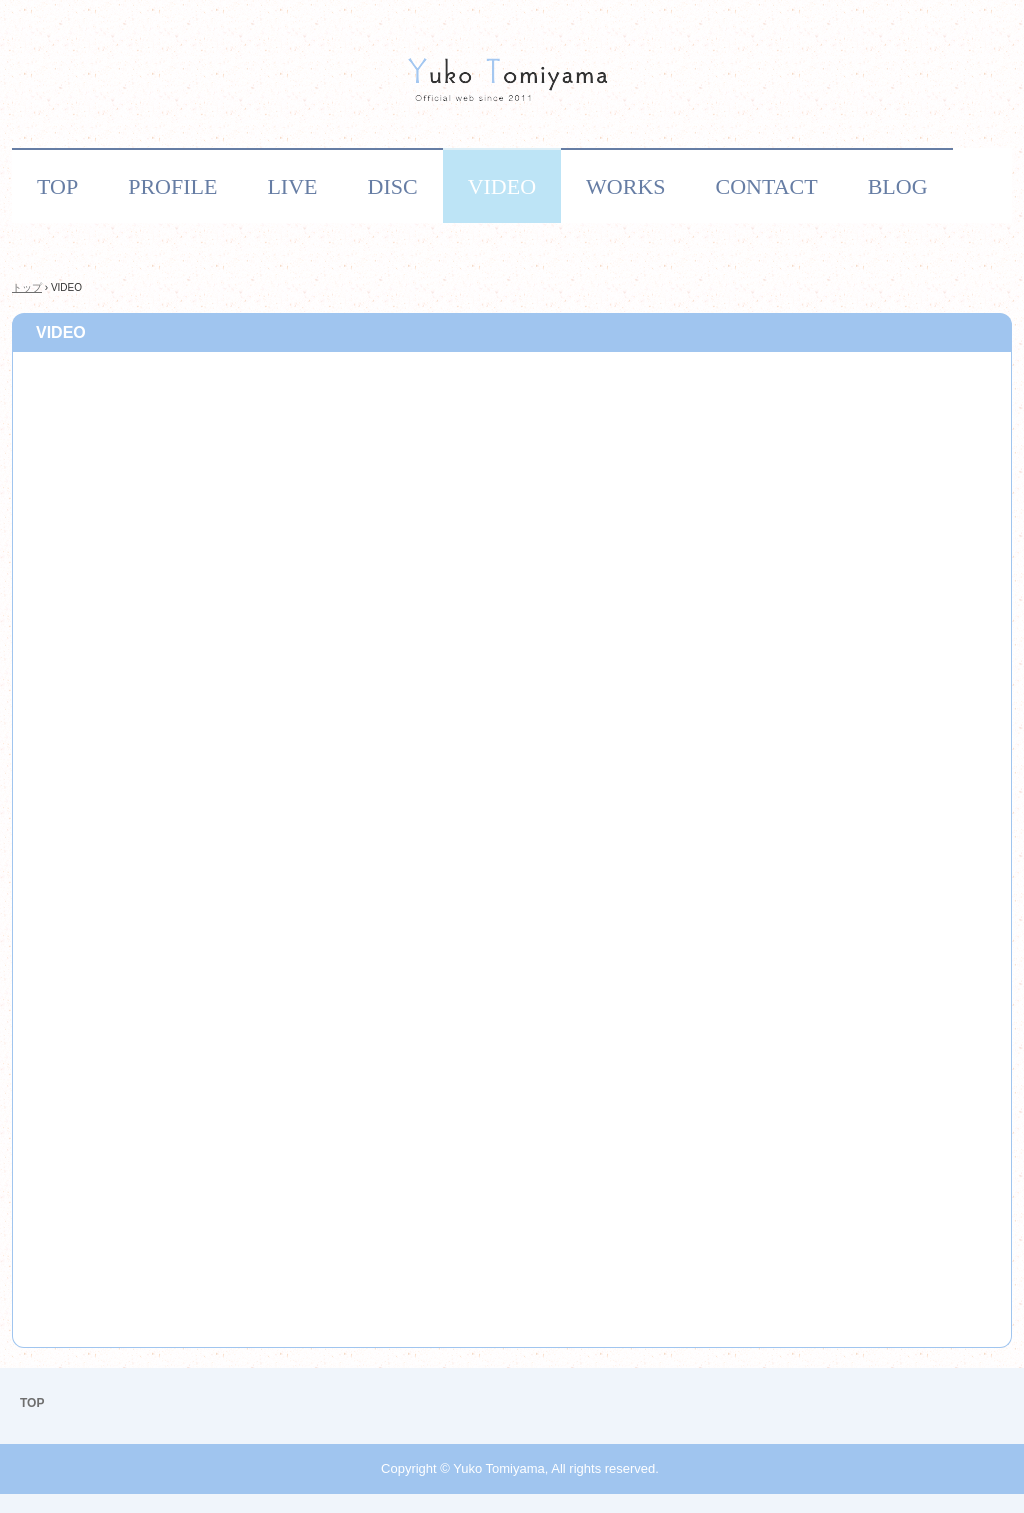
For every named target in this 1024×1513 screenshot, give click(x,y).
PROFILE (172, 186)
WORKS (625, 186)
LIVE (292, 186)
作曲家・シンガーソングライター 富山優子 (512, 84)
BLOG (898, 186)
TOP (57, 186)
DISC (393, 186)
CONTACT (767, 186)
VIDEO (502, 186)
